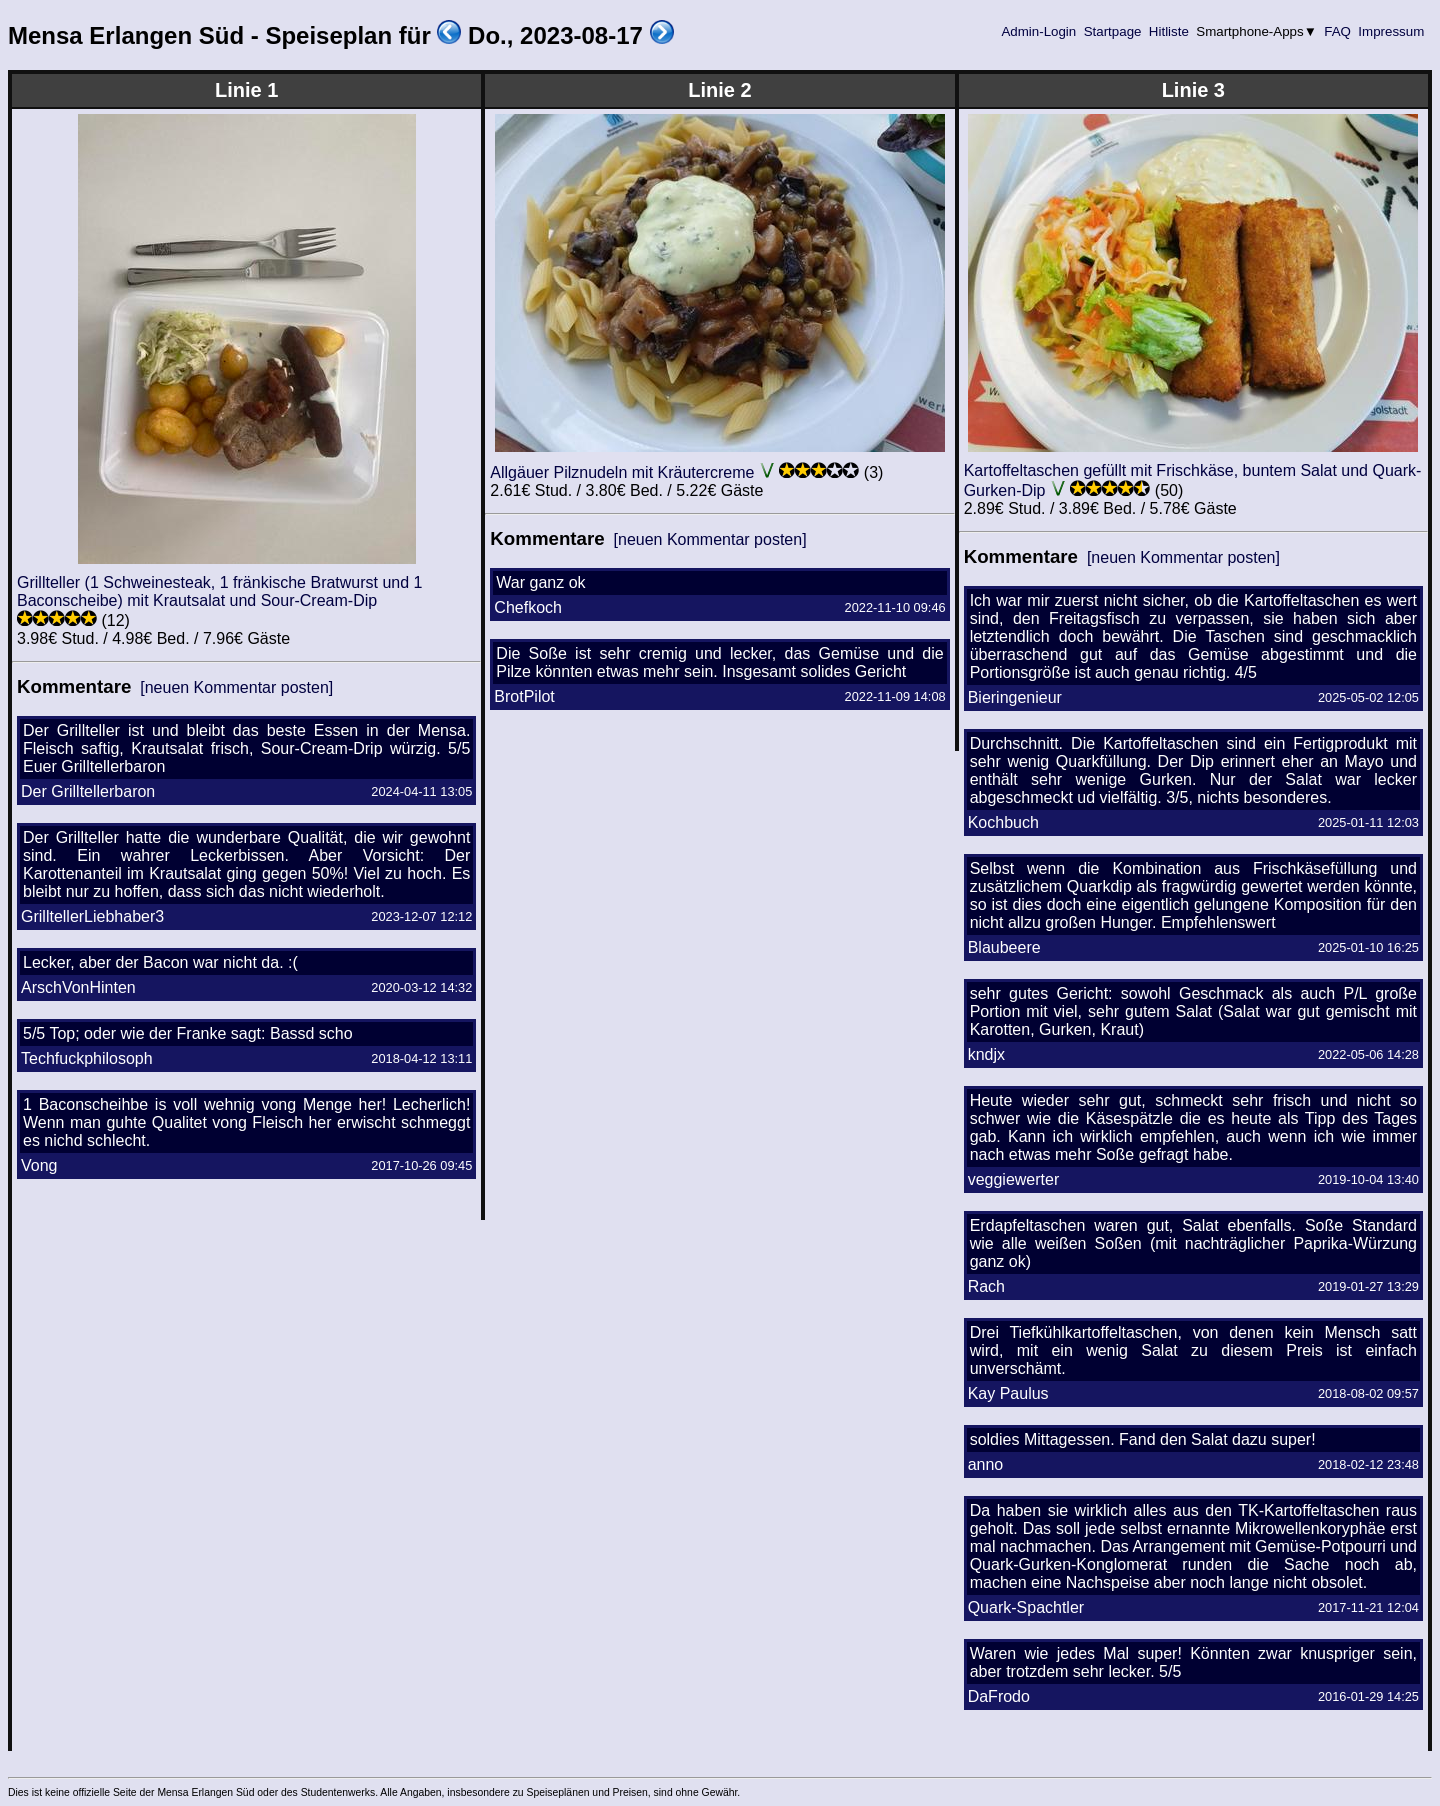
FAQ (1338, 31)
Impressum (1391, 31)
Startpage (1112, 31)
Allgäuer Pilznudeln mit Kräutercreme (622, 472)
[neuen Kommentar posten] (236, 687)
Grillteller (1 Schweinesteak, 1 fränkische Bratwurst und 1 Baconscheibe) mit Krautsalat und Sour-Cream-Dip (220, 591)
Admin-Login (1039, 31)
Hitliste (1168, 31)
